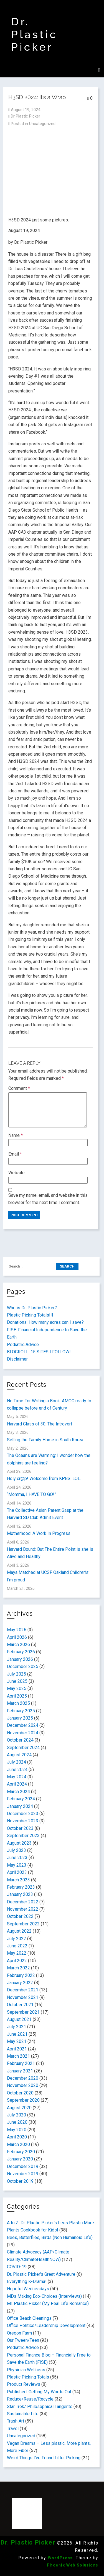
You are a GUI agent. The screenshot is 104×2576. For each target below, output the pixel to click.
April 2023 (17, 1872)
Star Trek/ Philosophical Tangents (39, 2406)
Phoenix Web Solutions (72, 2565)
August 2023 (19, 1843)
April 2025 (17, 1696)
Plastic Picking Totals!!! (30, 1315)
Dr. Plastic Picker (34, 34)
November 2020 (22, 2085)
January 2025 (20, 1718)
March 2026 (18, 1644)
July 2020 (16, 2115)
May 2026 (16, 1629)
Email (15, 1154)
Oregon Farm (19, 2333)
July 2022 (16, 1938)
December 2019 (22, 2166)
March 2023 (18, 1879)
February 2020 (21, 2151)
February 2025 (21, 1710)
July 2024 (16, 1762)
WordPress (60, 2558)
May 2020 (16, 2129)
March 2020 (18, 2144)
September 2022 (23, 1923)
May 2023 (16, 1865)
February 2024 (21, 1798)
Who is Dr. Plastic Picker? (32, 1307)
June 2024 (17, 1769)
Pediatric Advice (23, 1344)
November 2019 (22, 2173)
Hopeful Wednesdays (28, 2288)
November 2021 (22, 1997)
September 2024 (23, 1747)
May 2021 (16, 2041)
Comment (19, 1088)
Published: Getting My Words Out (39, 2391)
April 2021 (17, 2049)
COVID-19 (17, 2266)
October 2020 (20, 2093)
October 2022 (20, 1916)
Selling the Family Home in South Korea (45, 1439)
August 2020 (19, 2107)
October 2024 (20, 1740)
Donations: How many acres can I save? (45, 1322)
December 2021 (22, 1990)
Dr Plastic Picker (25, 116)
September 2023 (23, 1835)
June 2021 (17, 2034)
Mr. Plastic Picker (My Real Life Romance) (48, 2303)
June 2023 (17, 1857)
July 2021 (16, 2026)
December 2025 (22, 1666)
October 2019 (20, 2181)
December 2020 (22, 2078)
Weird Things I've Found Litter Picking (43, 2457)
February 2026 (21, 1651)
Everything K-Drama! (27, 2281)
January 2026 (20, 1659)
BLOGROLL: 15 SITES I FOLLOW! (39, 1351)
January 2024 (20, 1806)
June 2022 (17, 1946)
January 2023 (20, 1894)
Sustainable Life (23, 2413)
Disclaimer (17, 1359)
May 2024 (16, 1776)
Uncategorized (42, 123)
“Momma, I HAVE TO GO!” (31, 1494)
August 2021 (19, 2019)
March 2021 (18, 2056)
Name (15, 1135)
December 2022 (22, 1901)
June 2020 (17, 2122)
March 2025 (18, 1703)
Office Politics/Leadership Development (46, 2325)
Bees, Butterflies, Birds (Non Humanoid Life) (50, 2237)
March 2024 (18, 1791)
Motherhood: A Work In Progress (38, 1533)
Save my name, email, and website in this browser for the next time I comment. (48, 1199)
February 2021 (21, 2063)
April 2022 (17, 1960)
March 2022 (18, 1968)
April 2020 (17, 2137)
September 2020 (23, 2100)
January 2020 (20, 2159)
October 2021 (20, 2004)
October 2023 (20, 1828)
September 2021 (23, 2012)
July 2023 (16, 1850)
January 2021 (20, 2071)
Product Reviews (23, 2384)
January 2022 (20, 1982)
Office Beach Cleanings (29, 2318)
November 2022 (22, 1909)
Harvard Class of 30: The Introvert (39, 1424)
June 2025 (17, 1681)
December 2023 (22, 1813)
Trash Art (15, 2421)
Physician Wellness (26, 2369)
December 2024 (22, 1725)
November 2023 (22, 1820)
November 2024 (22, 1732)
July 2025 (16, 1674)
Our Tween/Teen (23, 2340)
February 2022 (21, 1975)
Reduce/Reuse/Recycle (30, 2399)
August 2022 (19, 1931)
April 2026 (17, 1637)
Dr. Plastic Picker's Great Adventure (41, 2274)
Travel (13, 2428)
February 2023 (21, 1887)
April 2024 (17, 1784)
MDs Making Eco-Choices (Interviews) (44, 2296)
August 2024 (19, 1754)
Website (16, 1172)
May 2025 (16, 1688)
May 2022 (16, 1953)
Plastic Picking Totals (28, 2377)
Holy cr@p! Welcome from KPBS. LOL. (44, 1478)
